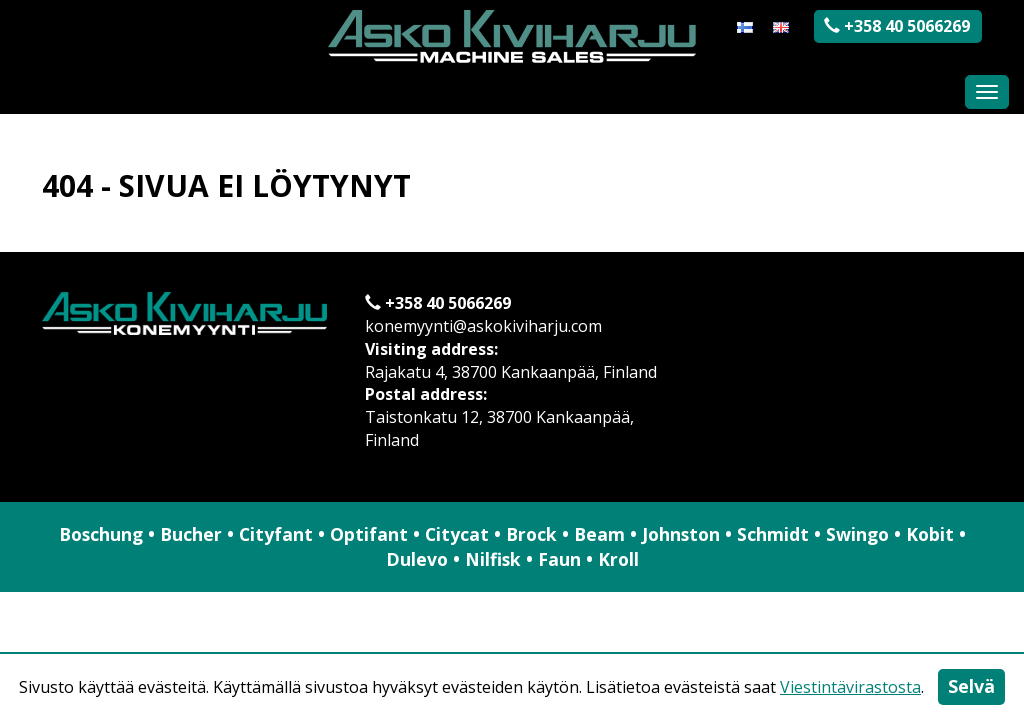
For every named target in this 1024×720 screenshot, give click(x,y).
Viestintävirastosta (850, 687)
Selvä (971, 686)
